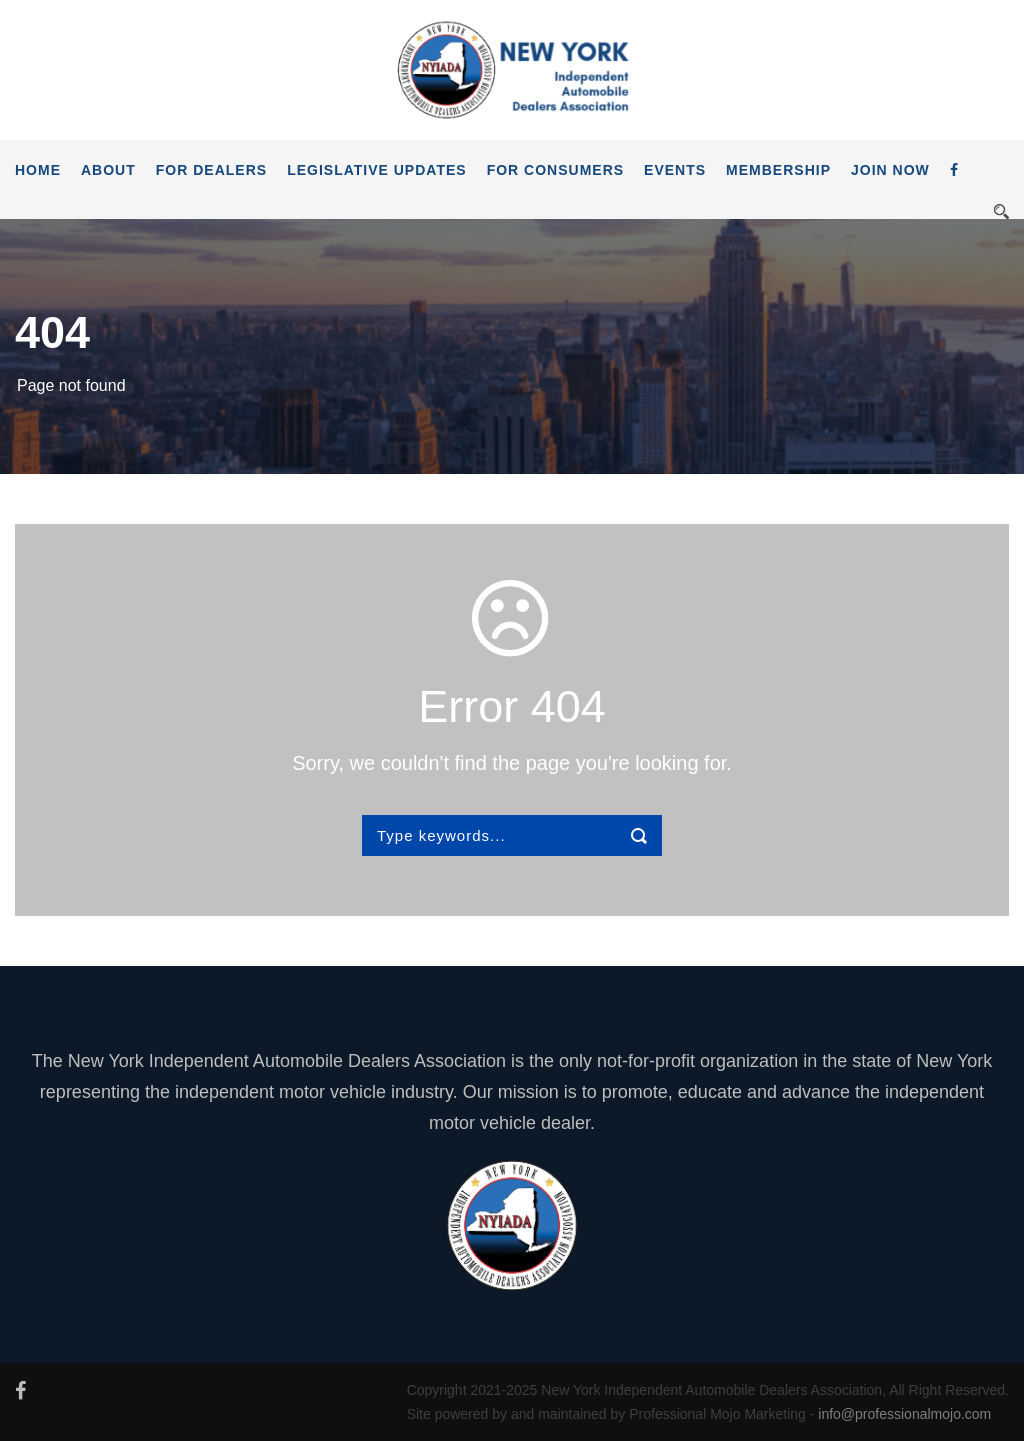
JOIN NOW (890, 170)
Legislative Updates (377, 170)
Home (38, 170)
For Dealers (211, 170)
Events (675, 170)
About (108, 170)
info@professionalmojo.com (904, 1414)
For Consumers (555, 170)
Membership (778, 170)
